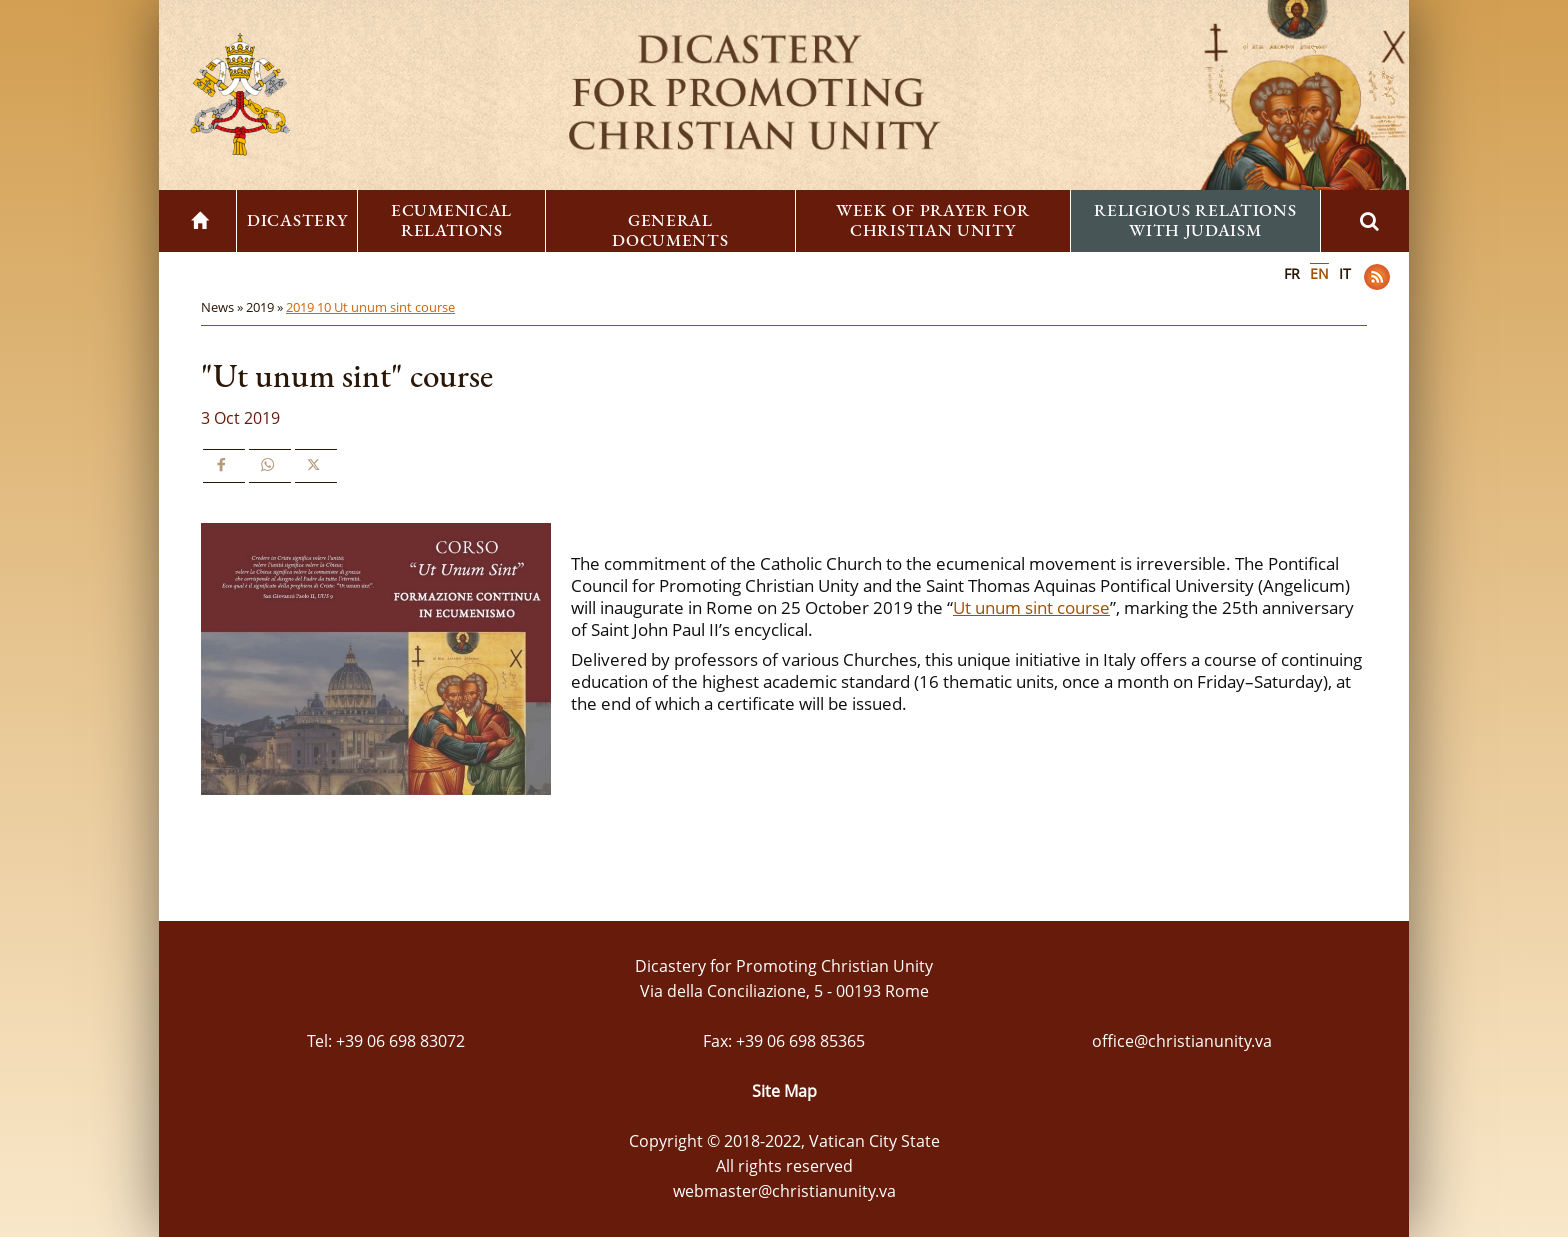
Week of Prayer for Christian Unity (933, 220)
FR (1292, 273)
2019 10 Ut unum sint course (370, 307)
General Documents (670, 230)
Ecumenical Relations (451, 220)
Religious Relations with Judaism (1195, 220)
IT (1345, 273)
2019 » (266, 307)
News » (223, 307)
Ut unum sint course (1031, 607)
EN (1319, 273)
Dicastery (297, 220)
